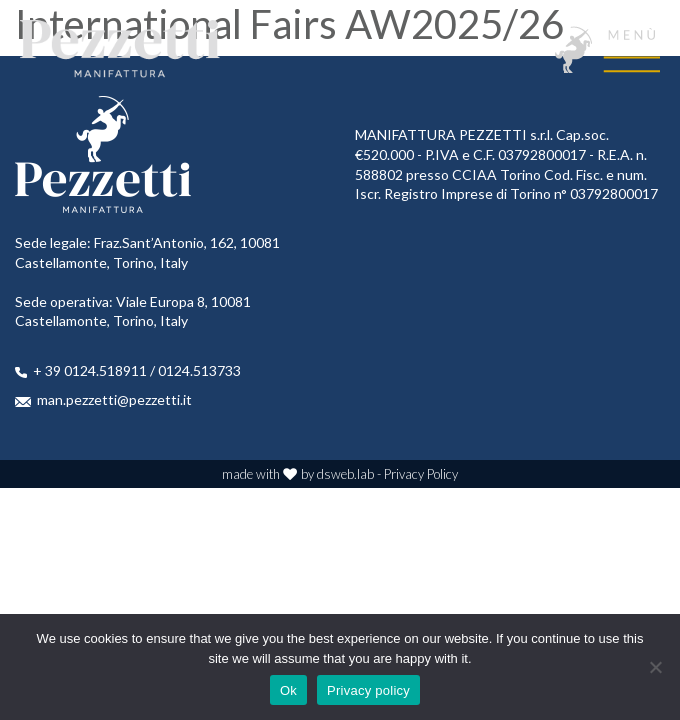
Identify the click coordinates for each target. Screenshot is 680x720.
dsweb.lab (345, 474)
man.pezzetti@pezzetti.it (114, 399)
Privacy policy (368, 690)
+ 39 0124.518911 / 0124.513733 (137, 370)
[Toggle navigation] (607, 49)
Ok (288, 690)
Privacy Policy (421, 474)
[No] (655, 667)
